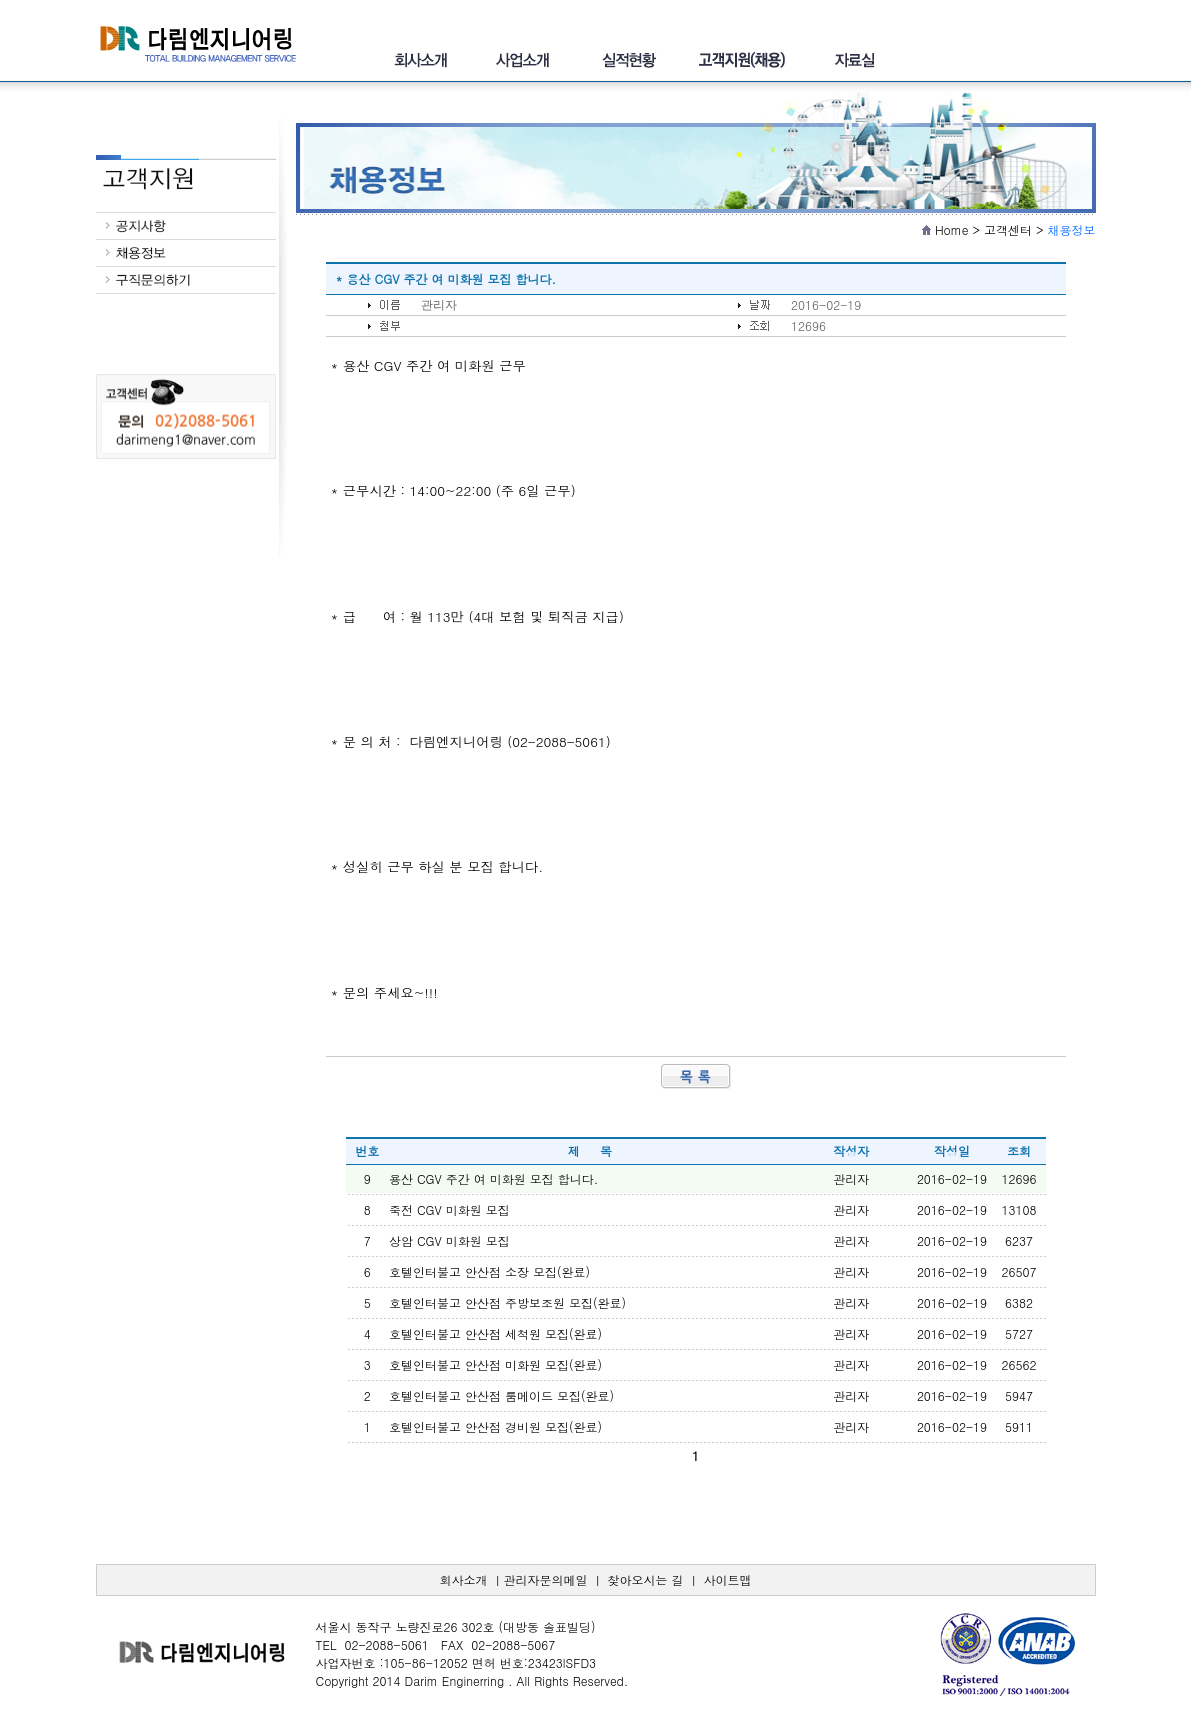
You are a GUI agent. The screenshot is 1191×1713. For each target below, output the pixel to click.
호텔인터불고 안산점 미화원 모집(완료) (495, 1364)
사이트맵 (728, 1579)
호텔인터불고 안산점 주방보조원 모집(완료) (507, 1302)
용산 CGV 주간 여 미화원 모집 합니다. (493, 1178)
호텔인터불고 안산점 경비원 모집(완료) (495, 1426)
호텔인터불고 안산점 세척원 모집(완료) (495, 1333)
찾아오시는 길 (646, 1579)
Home (952, 229)
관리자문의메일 (545, 1579)
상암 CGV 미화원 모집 (449, 1240)
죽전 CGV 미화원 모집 (449, 1209)
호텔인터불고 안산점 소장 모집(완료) (489, 1271)
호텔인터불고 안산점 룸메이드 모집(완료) (501, 1395)
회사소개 (463, 1579)
